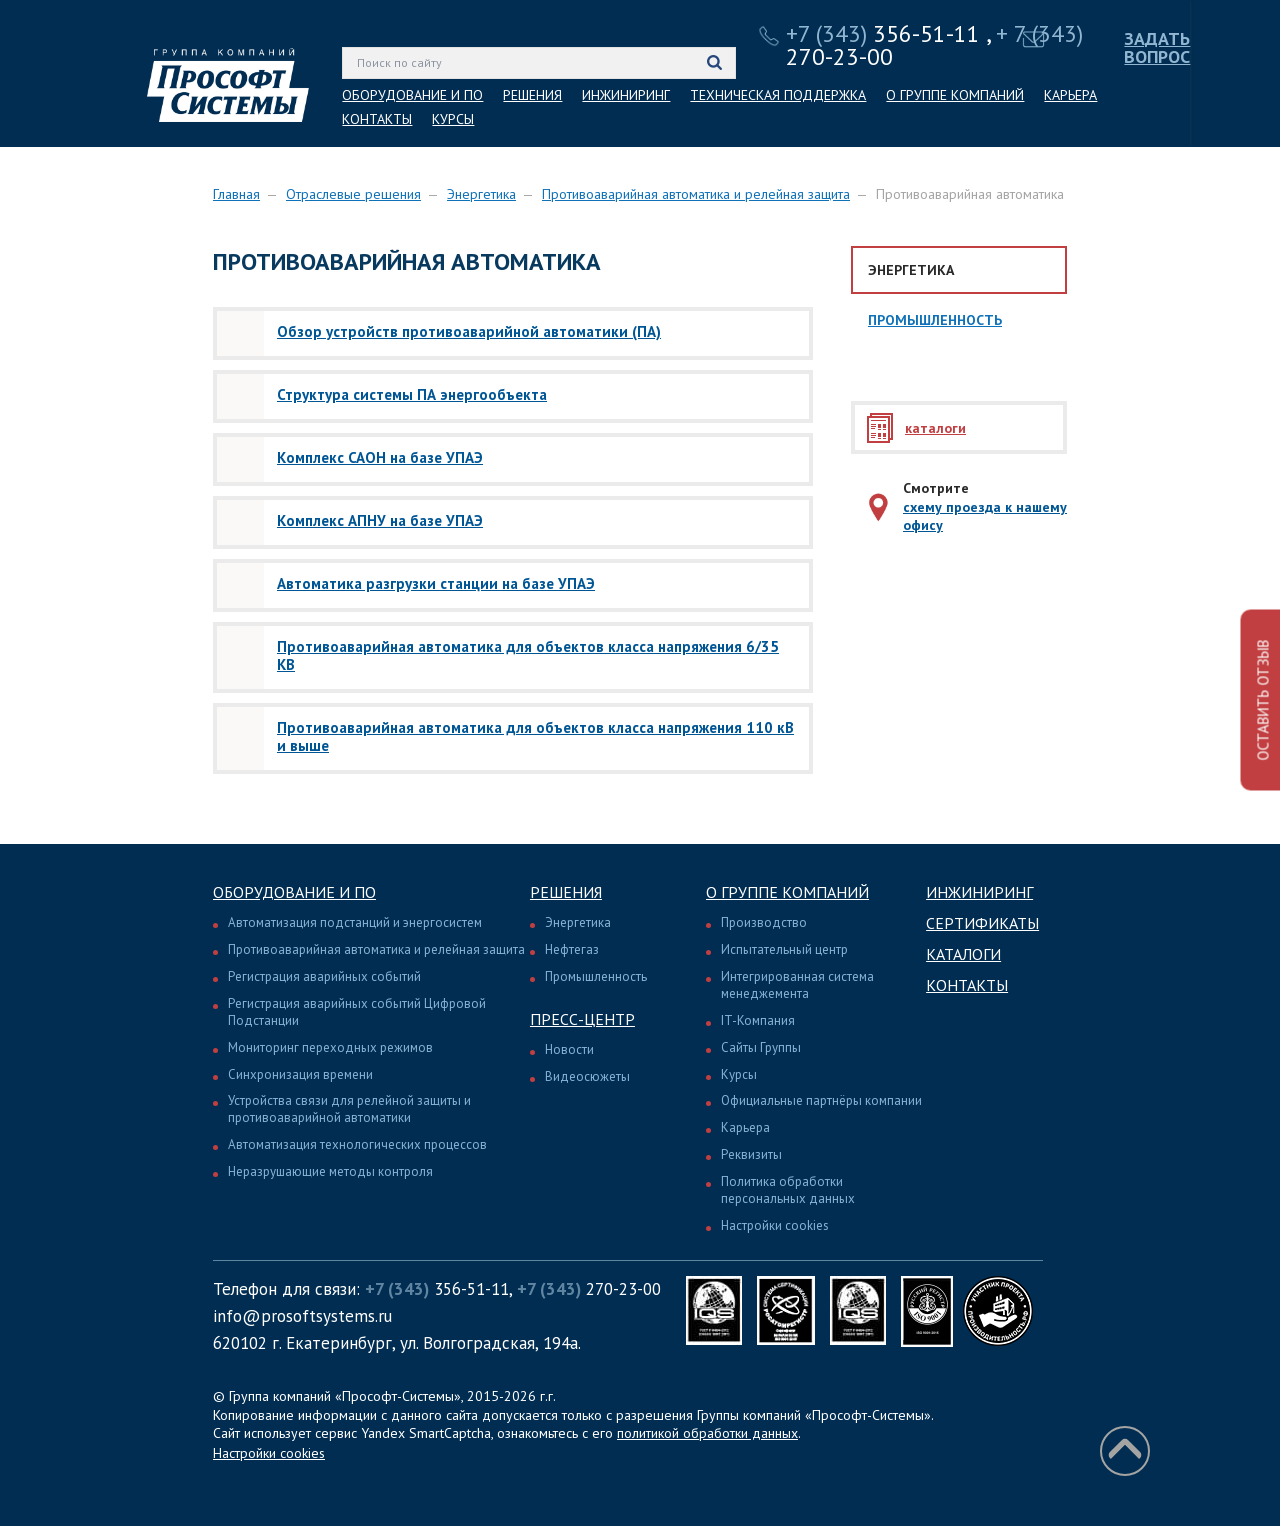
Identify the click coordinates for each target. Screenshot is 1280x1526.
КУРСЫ (453, 119)
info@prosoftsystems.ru (302, 1316)
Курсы (739, 1074)
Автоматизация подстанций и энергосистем (355, 922)
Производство (764, 922)
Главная (236, 194)
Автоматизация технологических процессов (357, 1144)
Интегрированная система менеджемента (797, 985)
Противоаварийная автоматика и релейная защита (696, 194)
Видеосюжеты (587, 1076)
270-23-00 (589, 1289)
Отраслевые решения (353, 194)
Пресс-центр (582, 1019)
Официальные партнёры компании (821, 1100)
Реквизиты (751, 1154)
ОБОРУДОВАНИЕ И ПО (412, 95)
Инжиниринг (979, 892)
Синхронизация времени (300, 1074)
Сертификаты (982, 923)
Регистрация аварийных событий (324, 976)
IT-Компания (758, 1020)
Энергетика (481, 194)
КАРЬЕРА (1070, 95)
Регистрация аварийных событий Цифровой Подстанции (357, 1012)
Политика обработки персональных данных (788, 1190)
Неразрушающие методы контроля (330, 1171)
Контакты (967, 985)
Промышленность (935, 320)
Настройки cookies (775, 1225)
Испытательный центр (784, 949)
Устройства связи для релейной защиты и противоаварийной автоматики (349, 1109)
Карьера (745, 1127)
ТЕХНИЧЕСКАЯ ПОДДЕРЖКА (778, 95)
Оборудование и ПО (294, 892)
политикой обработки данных (707, 1433)
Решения (566, 892)
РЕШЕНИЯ (532, 95)
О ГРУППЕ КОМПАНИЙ (955, 95)
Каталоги (963, 954)
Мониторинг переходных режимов (330, 1047)
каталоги (935, 428)
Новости (569, 1049)
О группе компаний (787, 892)
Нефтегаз (572, 949)
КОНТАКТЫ (377, 119)
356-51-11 (883, 33)
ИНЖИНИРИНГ (626, 95)
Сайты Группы (761, 1047)
